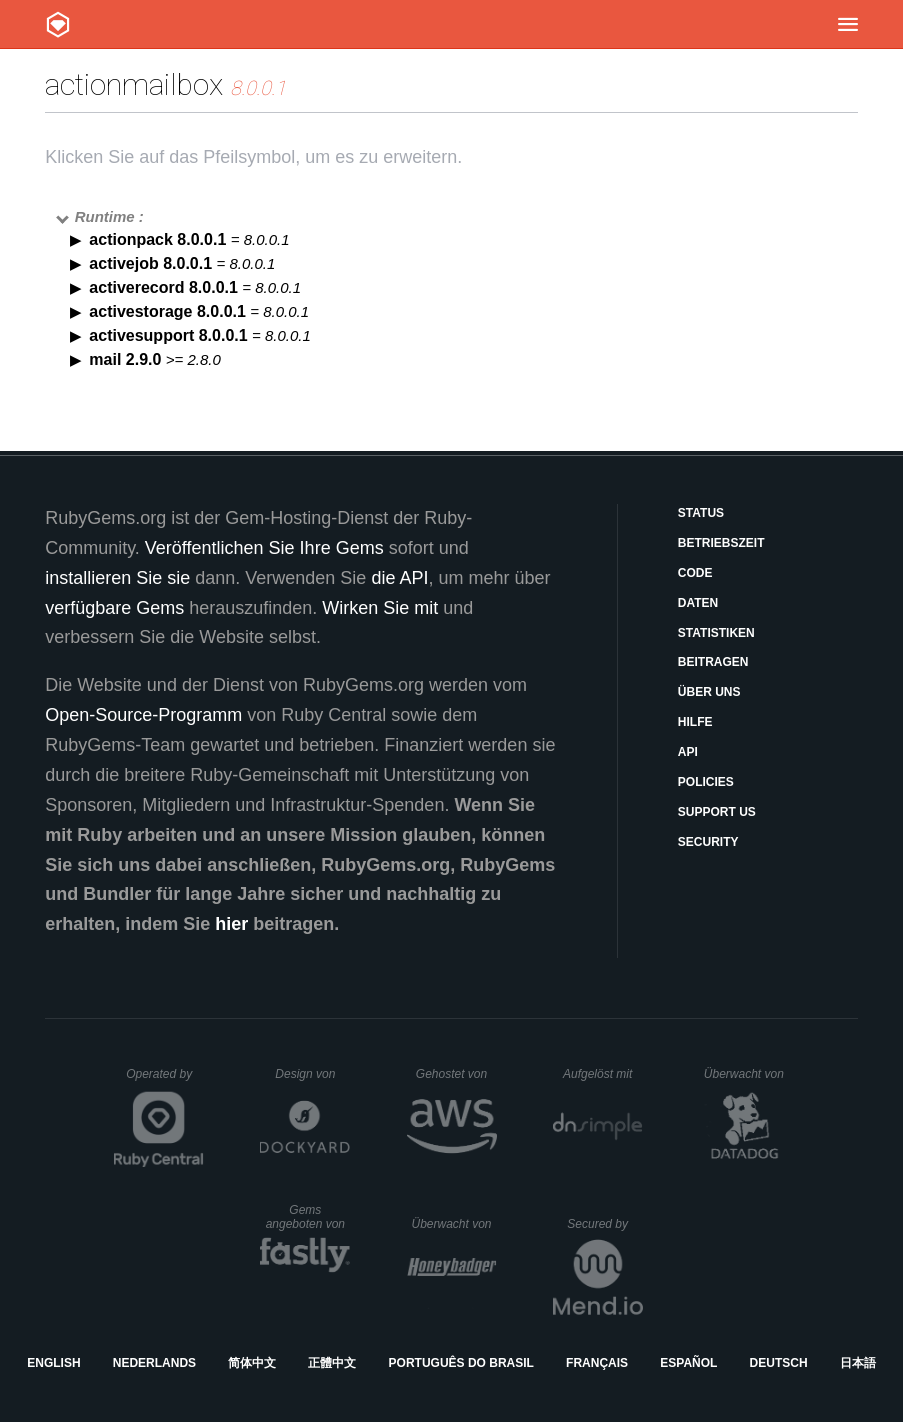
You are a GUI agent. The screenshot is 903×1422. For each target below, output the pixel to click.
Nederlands (154, 1363)
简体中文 (252, 1363)
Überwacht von (746, 1074)
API (688, 752)
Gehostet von (456, 1074)
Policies (706, 782)
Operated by (165, 1081)
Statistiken (716, 633)
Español (688, 1363)
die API (399, 578)
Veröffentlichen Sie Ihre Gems (264, 548)
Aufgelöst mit (603, 1074)
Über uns (709, 692)
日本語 (858, 1363)
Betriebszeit (721, 543)
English (53, 1363)
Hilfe (695, 722)
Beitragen (713, 662)
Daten (698, 603)
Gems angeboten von (308, 1217)
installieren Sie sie (117, 578)
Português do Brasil (461, 1363)
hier (231, 924)
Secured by (604, 1224)
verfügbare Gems (114, 608)
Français (597, 1363)
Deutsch (779, 1363)
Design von (312, 1074)
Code (695, 573)
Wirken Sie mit (380, 608)
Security (708, 842)
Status (701, 513)
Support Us (717, 812)
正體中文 (332, 1363)
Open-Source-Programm (143, 715)
